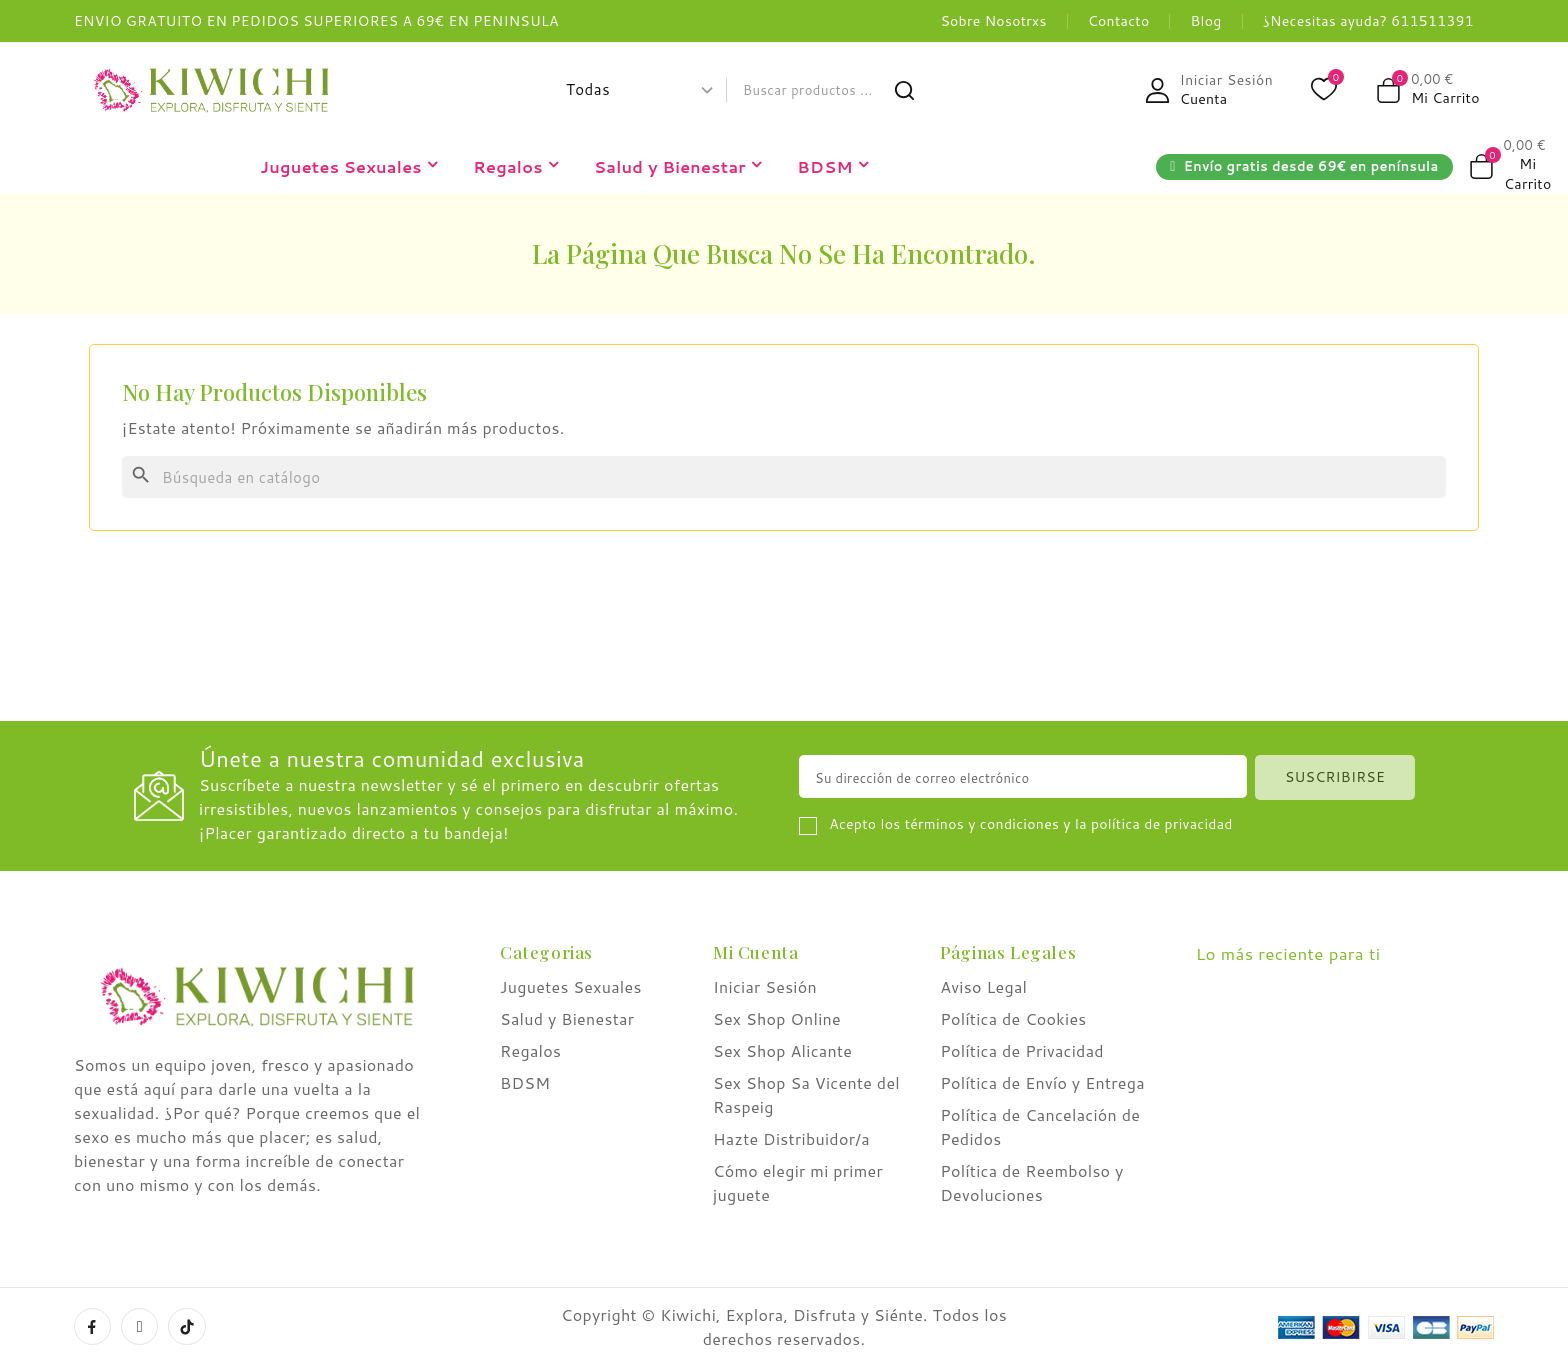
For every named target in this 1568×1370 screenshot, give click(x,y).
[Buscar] (784, 477)
